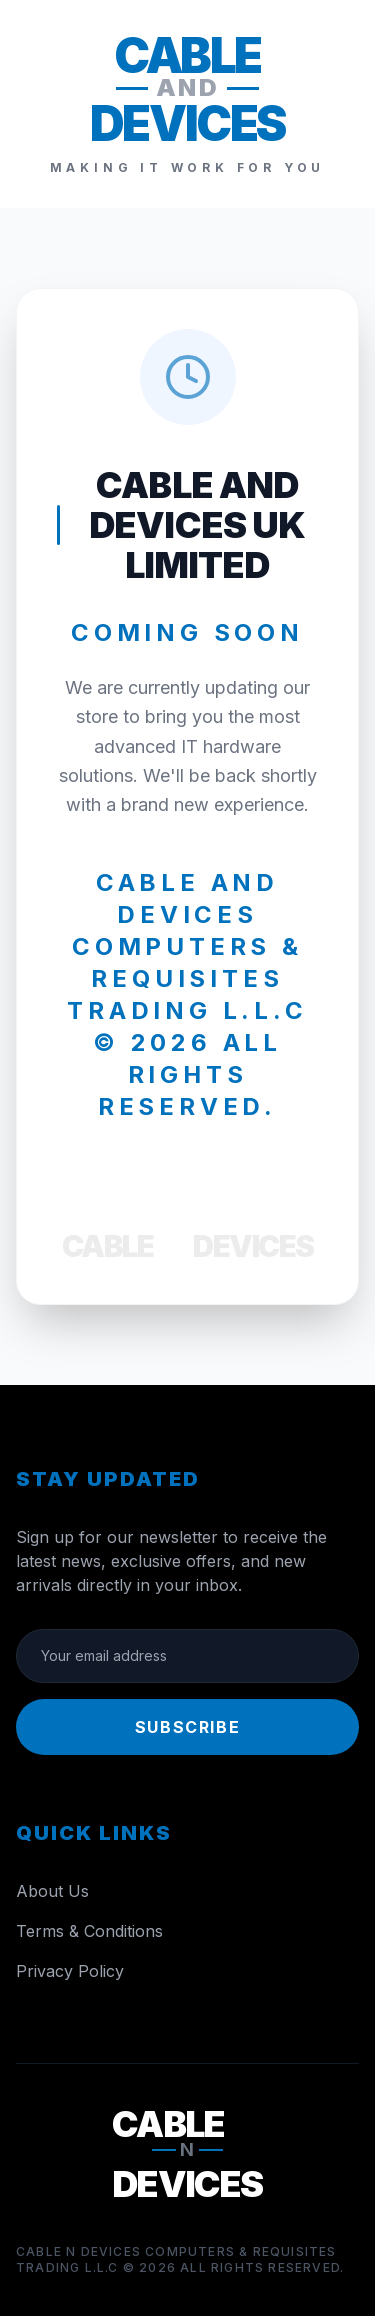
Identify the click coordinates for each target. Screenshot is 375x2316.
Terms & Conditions (89, 1931)
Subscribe (187, 1727)
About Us (52, 1891)
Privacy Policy (70, 1971)
